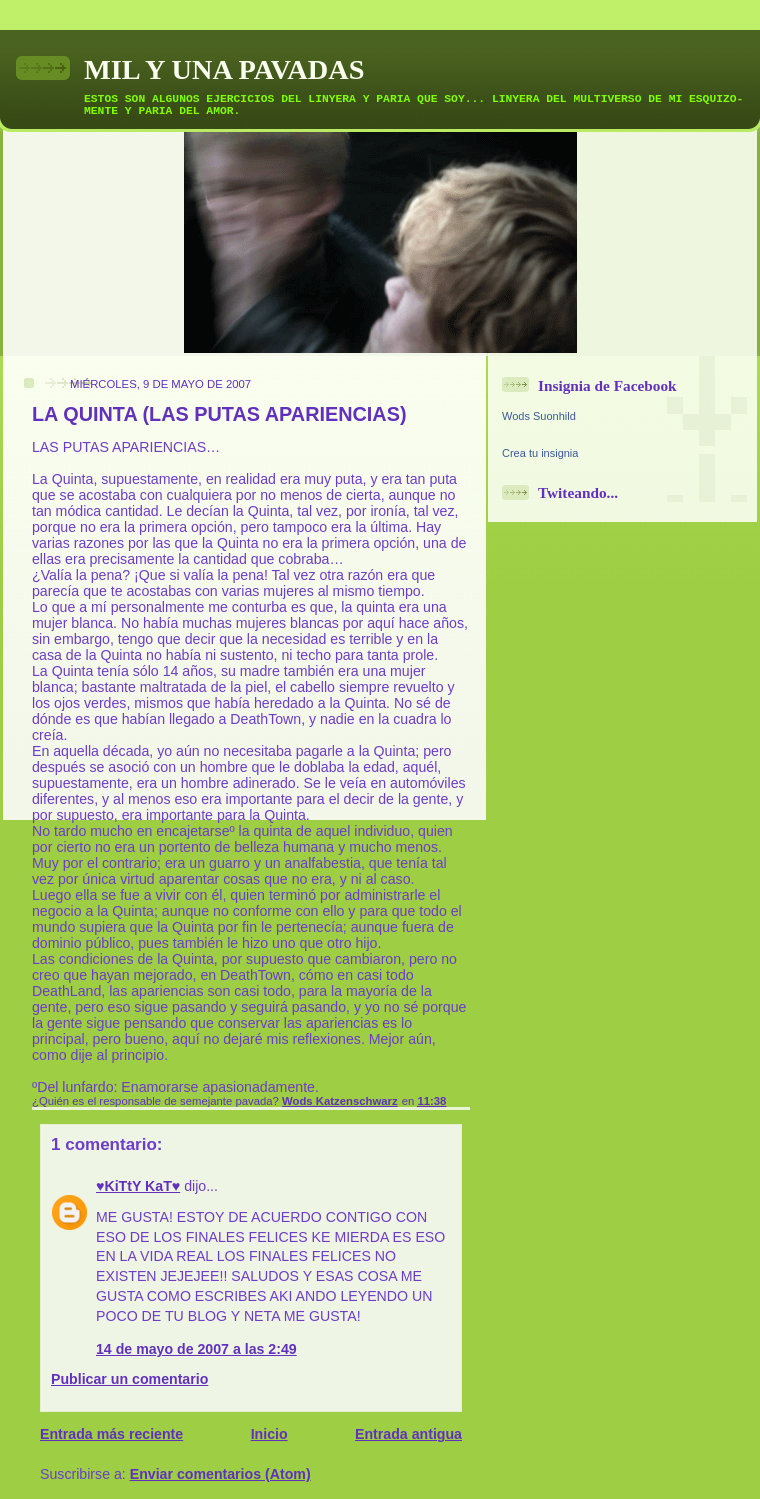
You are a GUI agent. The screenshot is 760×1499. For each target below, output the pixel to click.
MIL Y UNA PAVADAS (224, 69)
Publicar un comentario (129, 1379)
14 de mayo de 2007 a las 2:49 (196, 1349)
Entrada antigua (408, 1434)
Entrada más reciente (111, 1434)
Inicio (269, 1434)
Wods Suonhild (539, 416)
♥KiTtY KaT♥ (138, 1186)
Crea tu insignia (540, 453)
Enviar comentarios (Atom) (220, 1474)
